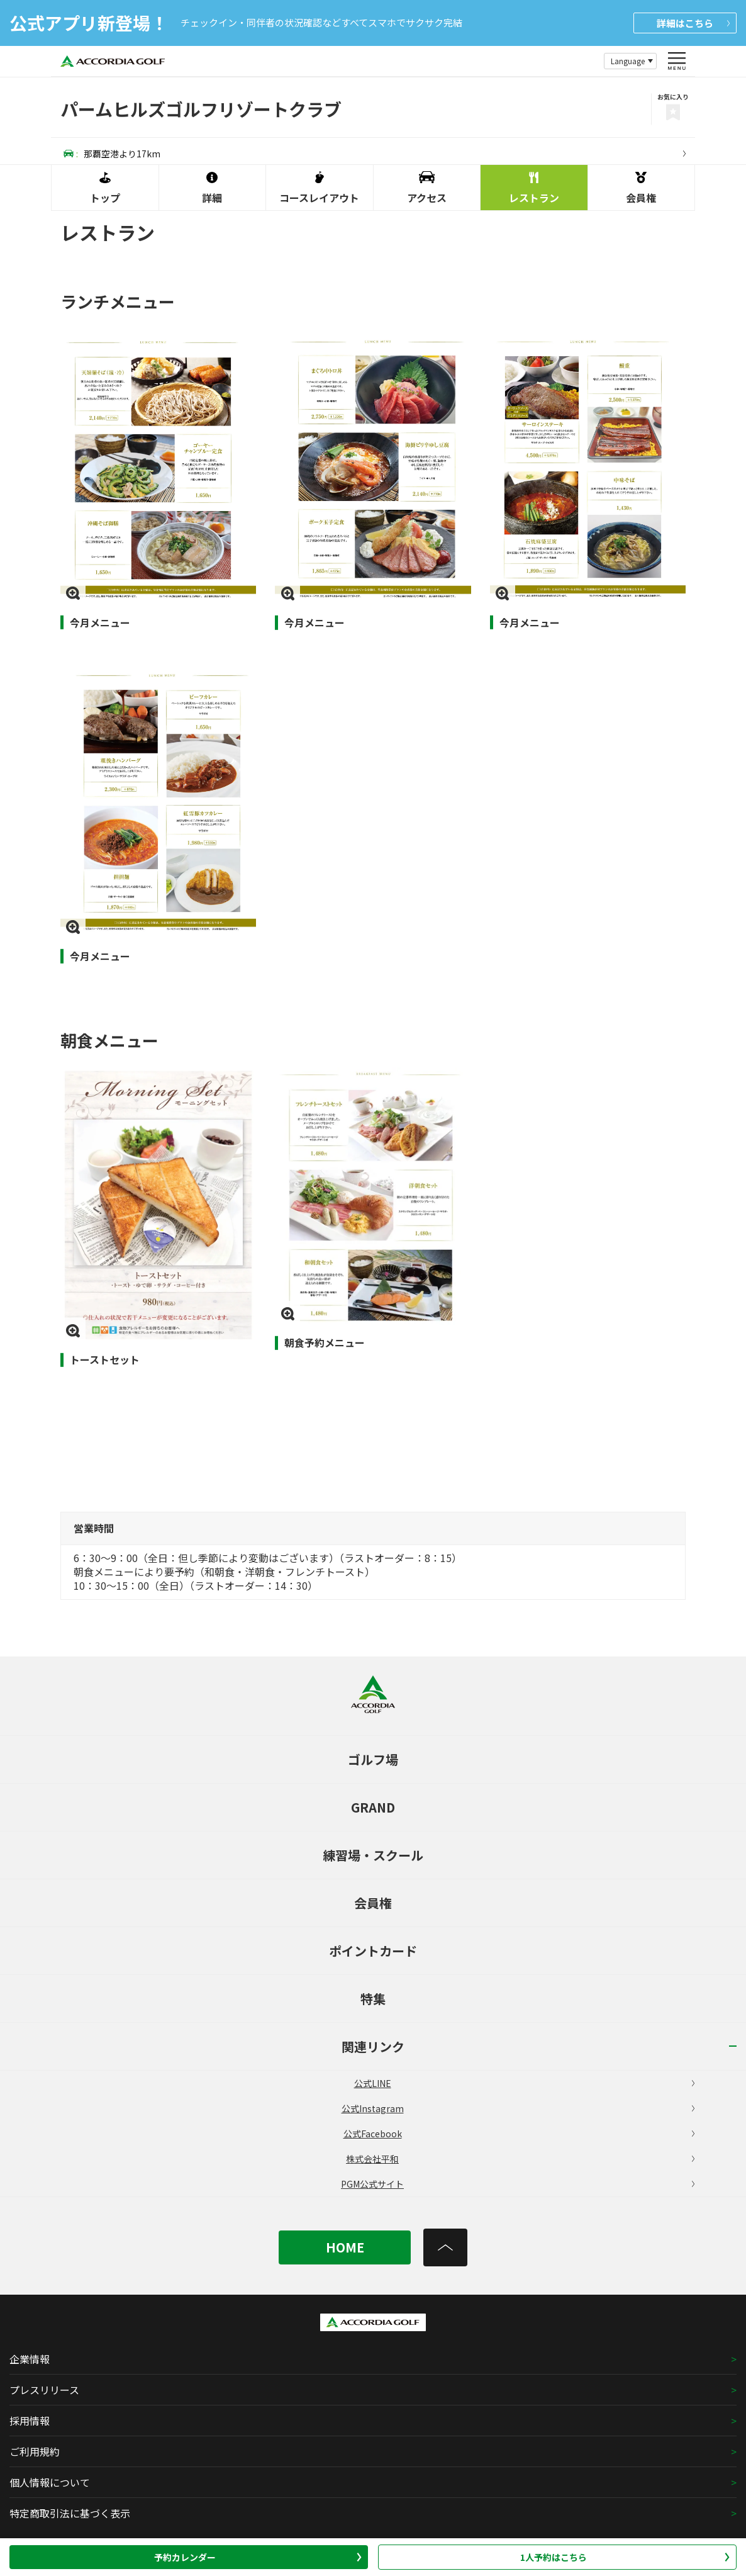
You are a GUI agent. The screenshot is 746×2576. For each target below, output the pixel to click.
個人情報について (49, 2482)
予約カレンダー (258, 2557)
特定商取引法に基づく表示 (69, 2513)
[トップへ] (445, 2247)
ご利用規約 (34, 2451)
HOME (345, 2247)
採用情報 (29, 2420)
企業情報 (29, 2358)
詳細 (693, 23)
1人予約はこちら (625, 2557)
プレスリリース (44, 2389)
